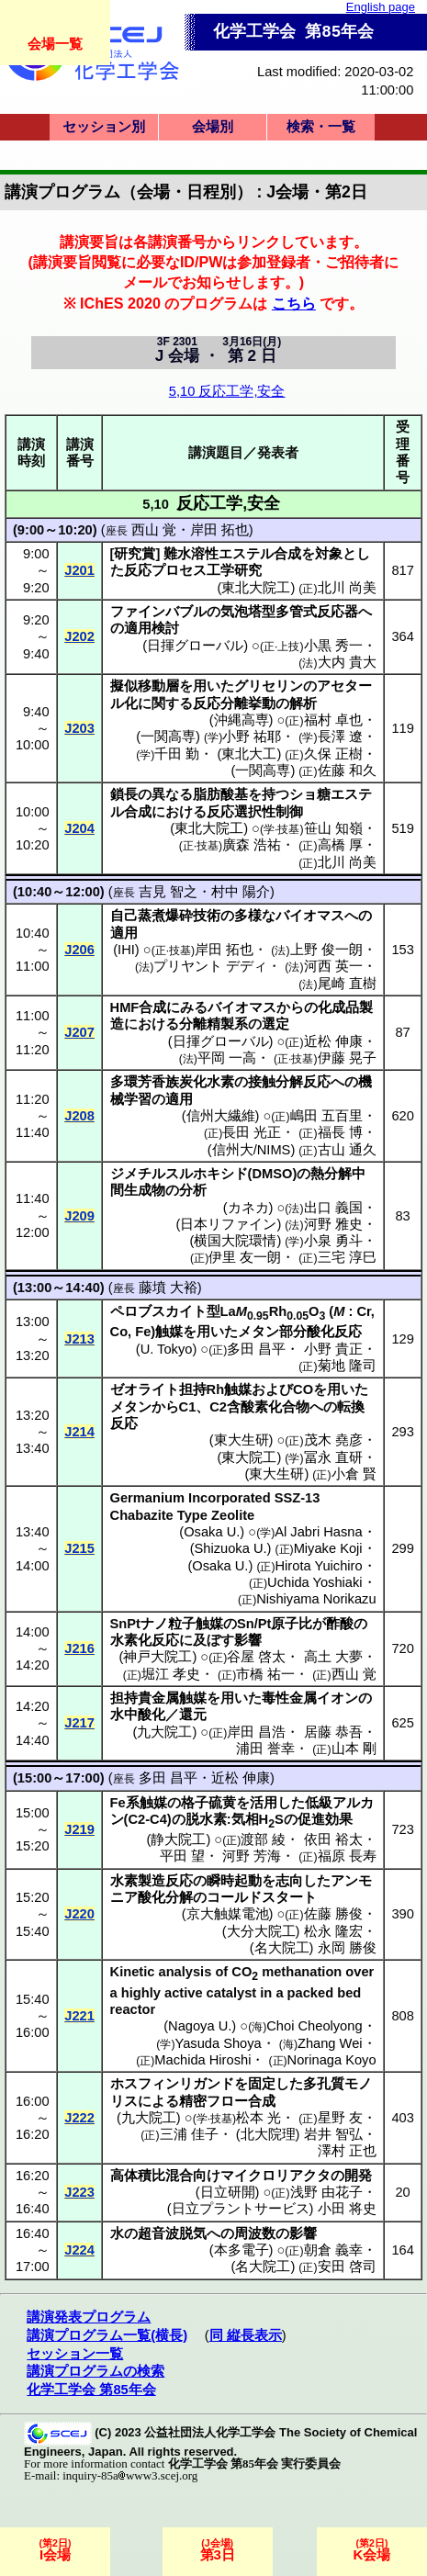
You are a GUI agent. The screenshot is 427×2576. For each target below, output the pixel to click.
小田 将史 (347, 2208)
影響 (248, 1640)
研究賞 (134, 553)
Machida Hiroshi (202, 2060)
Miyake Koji (328, 1548)
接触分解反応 (289, 1081)
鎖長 (124, 794)
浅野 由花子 (326, 2192)
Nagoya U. (199, 2026)
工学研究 (234, 570)
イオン (337, 1698)
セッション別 (103, 126)
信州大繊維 (220, 1115)
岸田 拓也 (219, 530)
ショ (303, 794)
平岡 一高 (226, 1058)
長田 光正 (251, 1132)
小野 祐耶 (251, 736)
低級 (318, 1802)
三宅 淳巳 (347, 1257)
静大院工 (178, 1839)
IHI (126, 949)
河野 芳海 (251, 1856)
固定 (261, 2083)
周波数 (254, 2233)
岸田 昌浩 (256, 1732)
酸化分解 (165, 1897)
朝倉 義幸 (333, 2250)
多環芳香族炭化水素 (172, 1081)
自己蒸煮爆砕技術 (165, 915)
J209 (79, 1216)
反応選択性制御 (255, 811)
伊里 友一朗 (244, 1257)
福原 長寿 (347, 1856)
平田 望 (182, 1856)
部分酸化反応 (320, 1331)
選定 (275, 1024)
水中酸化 (137, 1714)
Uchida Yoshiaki (314, 1582)
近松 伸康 (333, 1041)
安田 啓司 (347, 2266)
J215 (79, 1548)
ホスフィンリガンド (172, 2083)
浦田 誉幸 (265, 1748)
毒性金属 (289, 1698)
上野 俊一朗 (326, 949)
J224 (79, 2250)
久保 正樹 (333, 754)
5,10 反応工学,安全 (227, 391)
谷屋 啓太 (256, 1656)
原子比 (291, 1623)
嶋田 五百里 (326, 1115)
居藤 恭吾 (333, 1732)
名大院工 (281, 1947)
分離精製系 (213, 1024)
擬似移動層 (144, 686)
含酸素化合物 (268, 1407)
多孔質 (323, 2083)
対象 (329, 553)
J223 (79, 2192)
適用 (124, 933)
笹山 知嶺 (333, 828)
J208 (79, 1115)
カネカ (248, 1207)
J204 (79, 828)
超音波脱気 (172, 2233)
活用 (263, 1802)
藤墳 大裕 (168, 1287)
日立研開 (227, 2192)
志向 (289, 1880)
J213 (79, 1339)
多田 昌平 (256, 1349)
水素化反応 (144, 1640)
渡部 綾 (263, 1839)
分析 (193, 1190)
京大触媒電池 (227, 1914)
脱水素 (206, 1819)
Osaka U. (212, 1531)
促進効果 (325, 1819)
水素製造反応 (151, 1880)
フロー (227, 2101)
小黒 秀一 (333, 645)
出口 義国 (333, 1207)
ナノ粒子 (168, 1623)
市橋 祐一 (265, 1674)
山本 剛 (353, 1748)
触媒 (169, 1331)
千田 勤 (176, 754)
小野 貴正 (333, 1349)
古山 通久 (347, 1149)
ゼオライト (144, 1389)
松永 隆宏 (333, 1931)
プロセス (179, 570)
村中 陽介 (240, 891)
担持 (193, 1389)
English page (380, 7)
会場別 (212, 126)
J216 (79, 1648)
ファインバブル (158, 611)
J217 (79, 1722)
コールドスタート (262, 1897)
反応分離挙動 (234, 703)
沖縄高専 (241, 720)
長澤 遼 (340, 736)
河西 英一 (333, 966)
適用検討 (151, 628)
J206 (79, 949)
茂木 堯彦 (333, 1440)
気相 (245, 1819)
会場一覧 (55, 43)
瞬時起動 (234, 1880)
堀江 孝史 (170, 1674)
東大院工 (248, 1457)
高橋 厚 (340, 845)
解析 (303, 703)
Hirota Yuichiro (319, 1565)
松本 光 (258, 2117)
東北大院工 (255, 587)
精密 (193, 2101)
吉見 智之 (168, 891)
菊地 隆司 (347, 1365)
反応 (138, 570)
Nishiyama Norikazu (316, 1599)
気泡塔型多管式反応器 (289, 611)
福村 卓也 (333, 720)
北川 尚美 (347, 587)
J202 (79, 636)
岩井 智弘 (333, 2134)
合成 (287, 553)
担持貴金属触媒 (158, 1698)
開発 (358, 2175)
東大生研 (241, 1440)
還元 (193, 1714)
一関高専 (168, 736)
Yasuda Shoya (218, 2043)
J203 (79, 728)
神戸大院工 (157, 1656)
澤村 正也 (347, 2150)
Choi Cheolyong (314, 2026)
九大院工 (164, 1732)
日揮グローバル (195, 645)
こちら (294, 303)
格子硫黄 (208, 1802)
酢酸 (340, 1623)
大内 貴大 (347, 662)
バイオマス (309, 915)
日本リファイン (228, 1224)
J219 (79, 1829)
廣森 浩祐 (251, 845)
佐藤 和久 (347, 770)
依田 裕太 (333, 1839)
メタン (258, 1331)
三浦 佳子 (189, 2134)
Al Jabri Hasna (318, 1531)
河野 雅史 (333, 1224)
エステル (246, 553)
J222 (79, 2117)
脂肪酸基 (220, 794)
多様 (248, 915)
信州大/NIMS (251, 1149)
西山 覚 (153, 530)
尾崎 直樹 (347, 983)
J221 (79, 2015)
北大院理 (268, 2134)
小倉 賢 (353, 1474)
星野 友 (340, 2117)
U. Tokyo (166, 1349)
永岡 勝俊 (347, 1947)
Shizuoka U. (231, 1548)
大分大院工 (261, 1931)
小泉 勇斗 (333, 1240)
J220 (79, 1914)
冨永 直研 (333, 1457)
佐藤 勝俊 (333, 1914)
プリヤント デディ (210, 966)
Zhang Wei (330, 2043)
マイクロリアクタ (275, 2175)
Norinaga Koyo (331, 2060)
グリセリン (268, 686)
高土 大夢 (333, 1656)
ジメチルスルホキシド (179, 1173)
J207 (79, 1032)
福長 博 (340, 1132)
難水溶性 (191, 553)
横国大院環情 (235, 1240)
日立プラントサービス (240, 2208)
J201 (79, 570)
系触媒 (146, 1802)
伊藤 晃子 (347, 1058)
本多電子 (241, 2250)
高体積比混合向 (158, 2175)
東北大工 (248, 754)
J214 (79, 1431)
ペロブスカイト (158, 1311)
